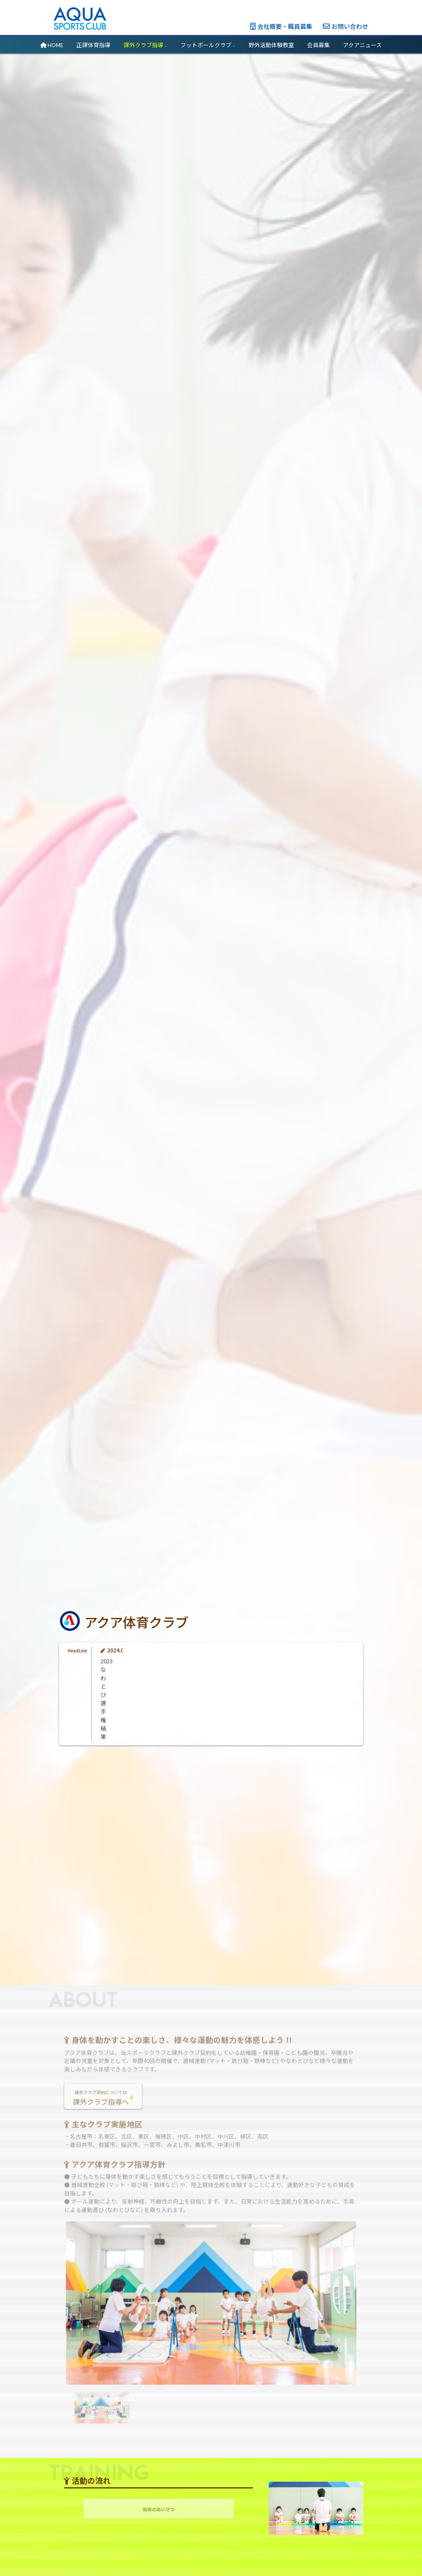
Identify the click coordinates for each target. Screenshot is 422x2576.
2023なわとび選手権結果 (132, 1736)
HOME (51, 45)
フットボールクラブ (207, 45)
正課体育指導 (93, 45)
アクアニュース (362, 45)
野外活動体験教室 (271, 45)
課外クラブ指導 (145, 45)
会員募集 (318, 45)
